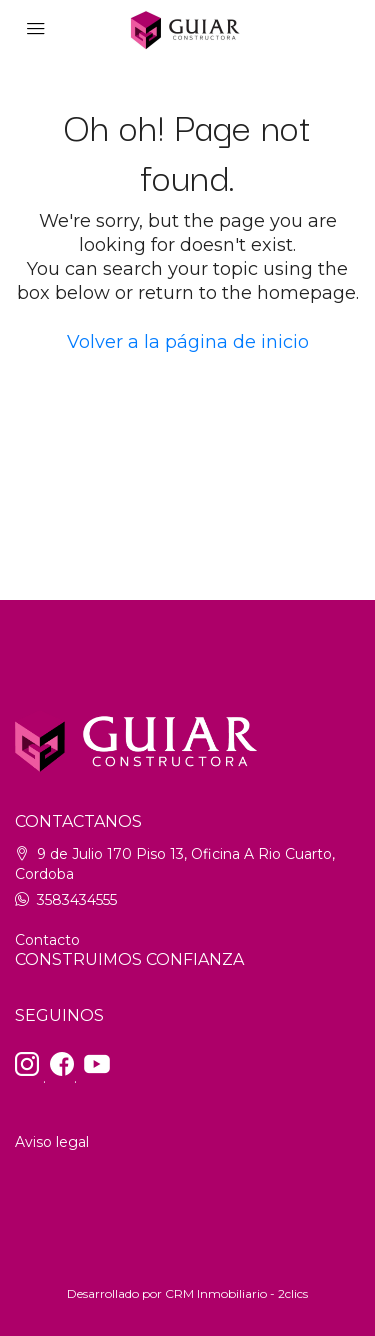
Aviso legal (52, 1142)
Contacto (47, 940)
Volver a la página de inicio (188, 342)
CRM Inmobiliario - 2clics (236, 1293)
